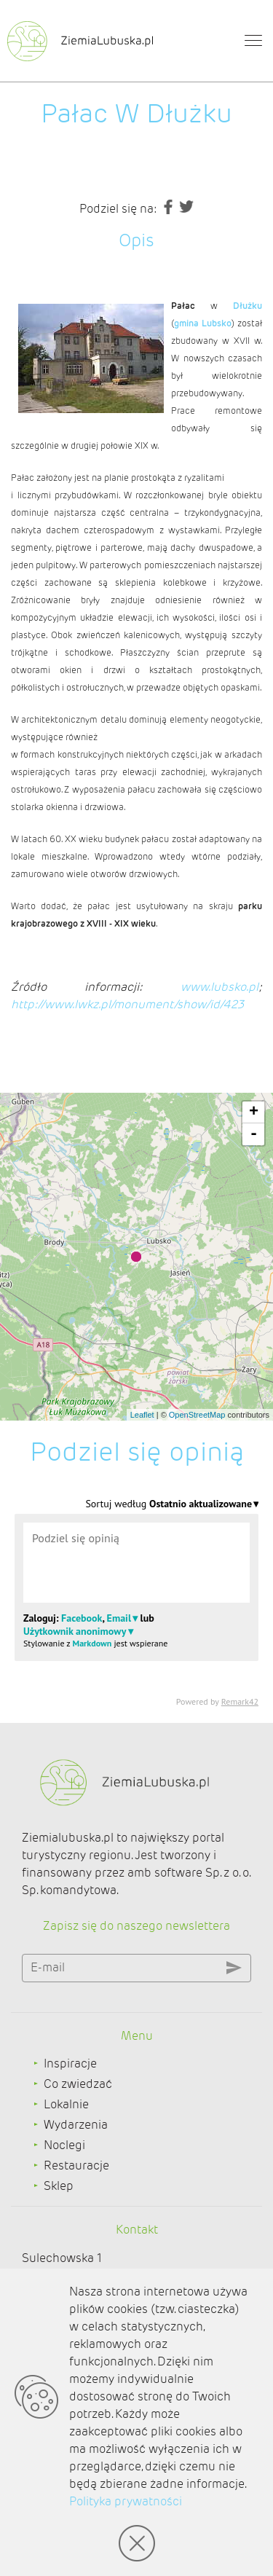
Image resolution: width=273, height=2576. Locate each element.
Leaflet (142, 1414)
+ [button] (253, 1112)
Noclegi (64, 2145)
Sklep (59, 2186)
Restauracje (76, 2165)
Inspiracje (70, 2063)
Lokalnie (66, 2104)
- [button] (253, 1134)
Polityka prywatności (125, 2501)
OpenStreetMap (197, 1414)
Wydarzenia (76, 2124)
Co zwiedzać (78, 2084)
